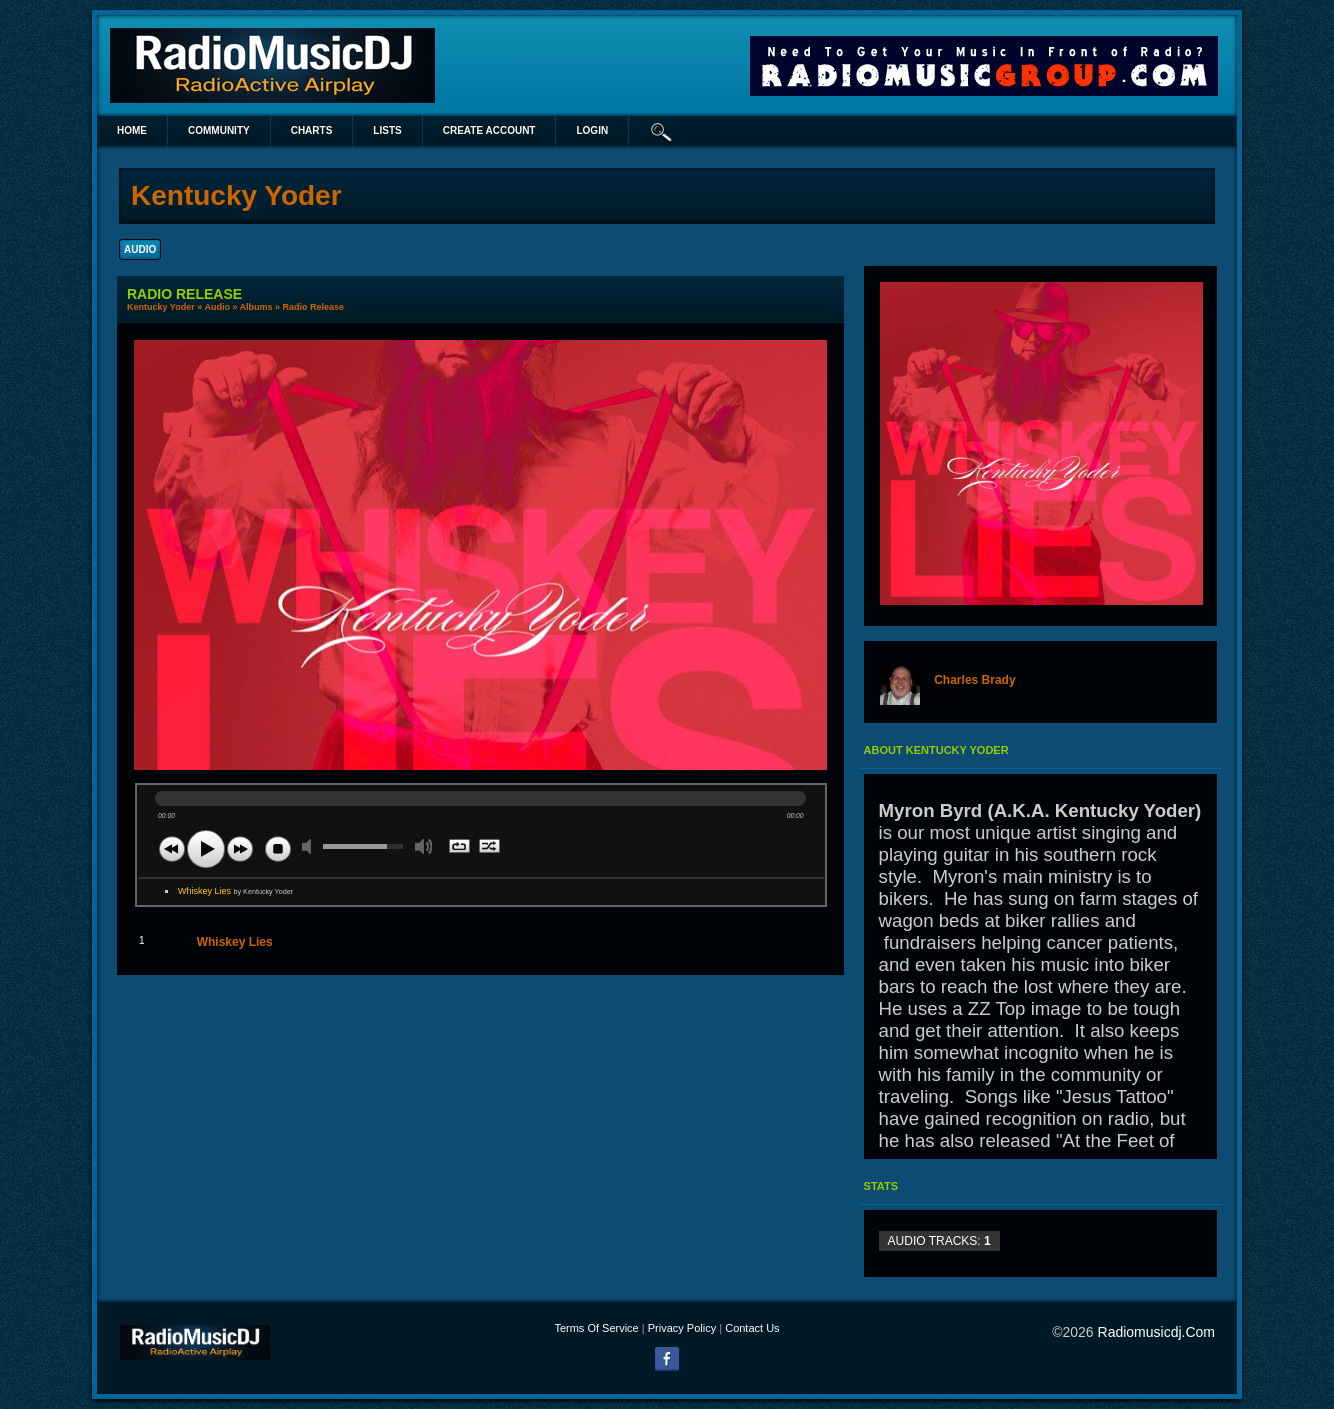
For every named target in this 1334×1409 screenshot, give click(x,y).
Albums (256, 307)
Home (132, 130)
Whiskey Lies (235, 891)
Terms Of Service (596, 1328)
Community (219, 130)
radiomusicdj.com (1156, 1332)
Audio (217, 307)
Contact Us (752, 1328)
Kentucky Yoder (161, 307)
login (592, 130)
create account (489, 130)
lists (387, 130)
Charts (312, 130)
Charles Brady (974, 680)
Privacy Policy (682, 1328)
